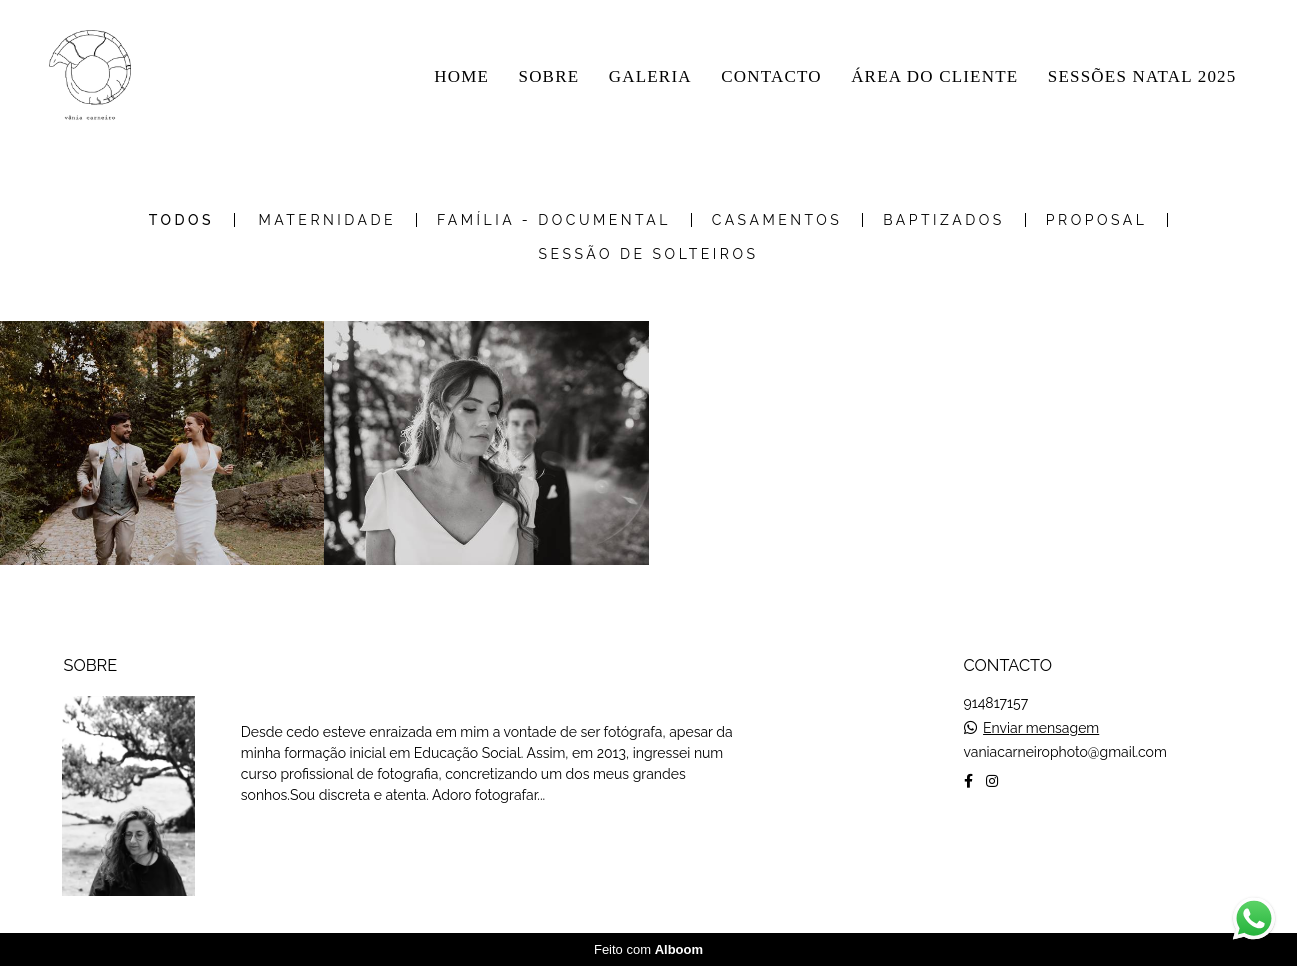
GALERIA (650, 76)
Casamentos (777, 220)
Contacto (1028, 844)
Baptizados (944, 220)
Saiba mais (308, 842)
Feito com (648, 949)
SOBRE (548, 76)
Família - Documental (554, 220)
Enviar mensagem (1041, 728)
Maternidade (327, 220)
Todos (181, 220)
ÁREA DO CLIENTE (934, 76)
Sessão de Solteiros (649, 254)
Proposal (1097, 220)
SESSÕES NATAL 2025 (1142, 76)
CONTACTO (771, 76)
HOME (461, 76)
